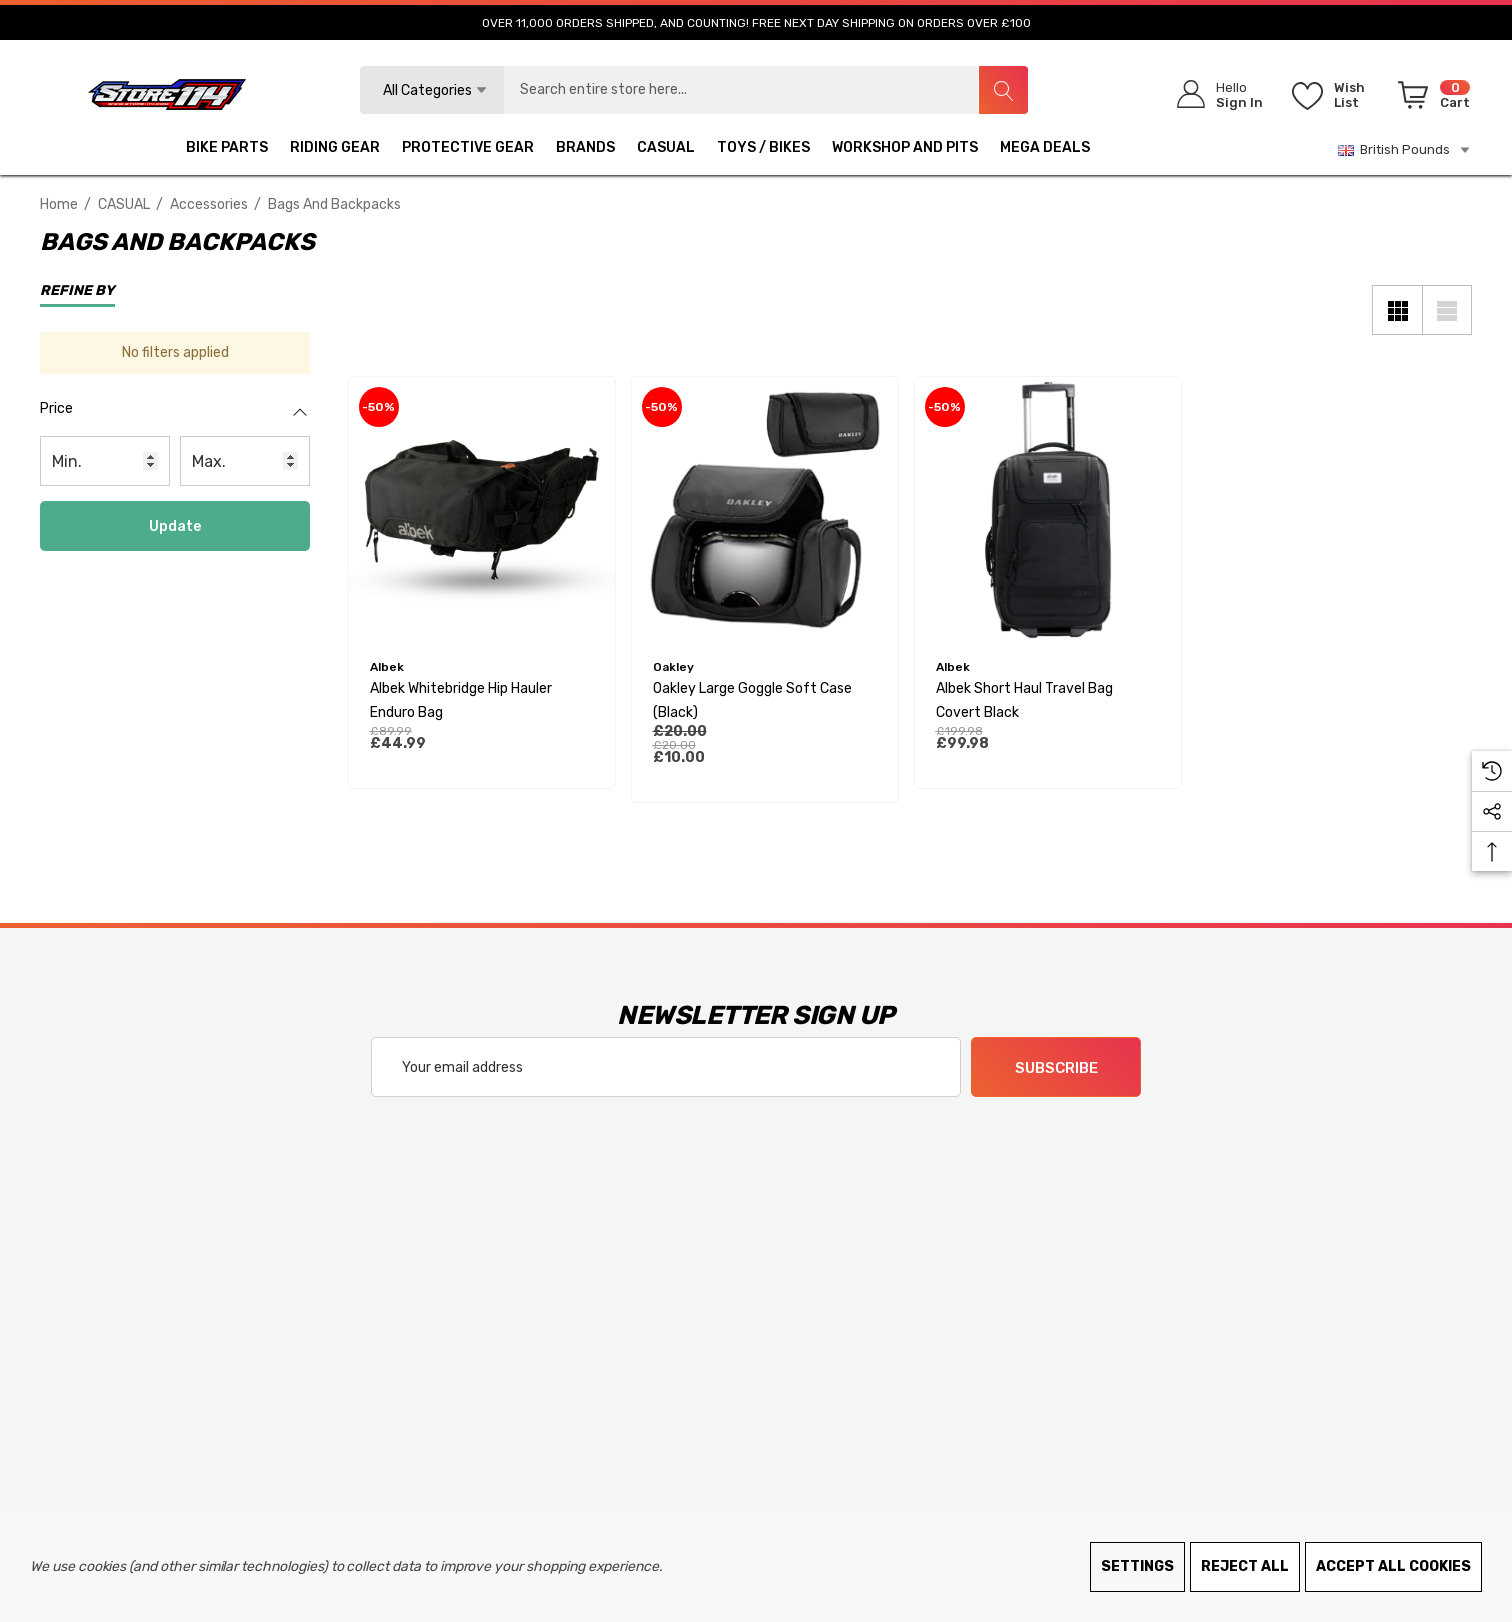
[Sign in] (1213, 94)
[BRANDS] (585, 150)
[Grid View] (1397, 310)
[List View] (1447, 310)
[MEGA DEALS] (1045, 150)
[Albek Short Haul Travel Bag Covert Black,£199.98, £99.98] (1048, 510)
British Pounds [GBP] (1405, 150)
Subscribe (1056, 1068)
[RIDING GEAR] (335, 150)
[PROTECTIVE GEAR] (468, 150)
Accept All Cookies (1393, 1566)
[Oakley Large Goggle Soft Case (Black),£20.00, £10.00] (765, 510)
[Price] (175, 419)
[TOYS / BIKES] (763, 150)
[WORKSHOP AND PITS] (905, 150)
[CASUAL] (666, 150)
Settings (1137, 1566)
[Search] (1003, 90)
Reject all (1245, 1566)
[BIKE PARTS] (227, 150)
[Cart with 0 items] (1430, 99)
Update (175, 526)
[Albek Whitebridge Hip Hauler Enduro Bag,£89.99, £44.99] (482, 510)
